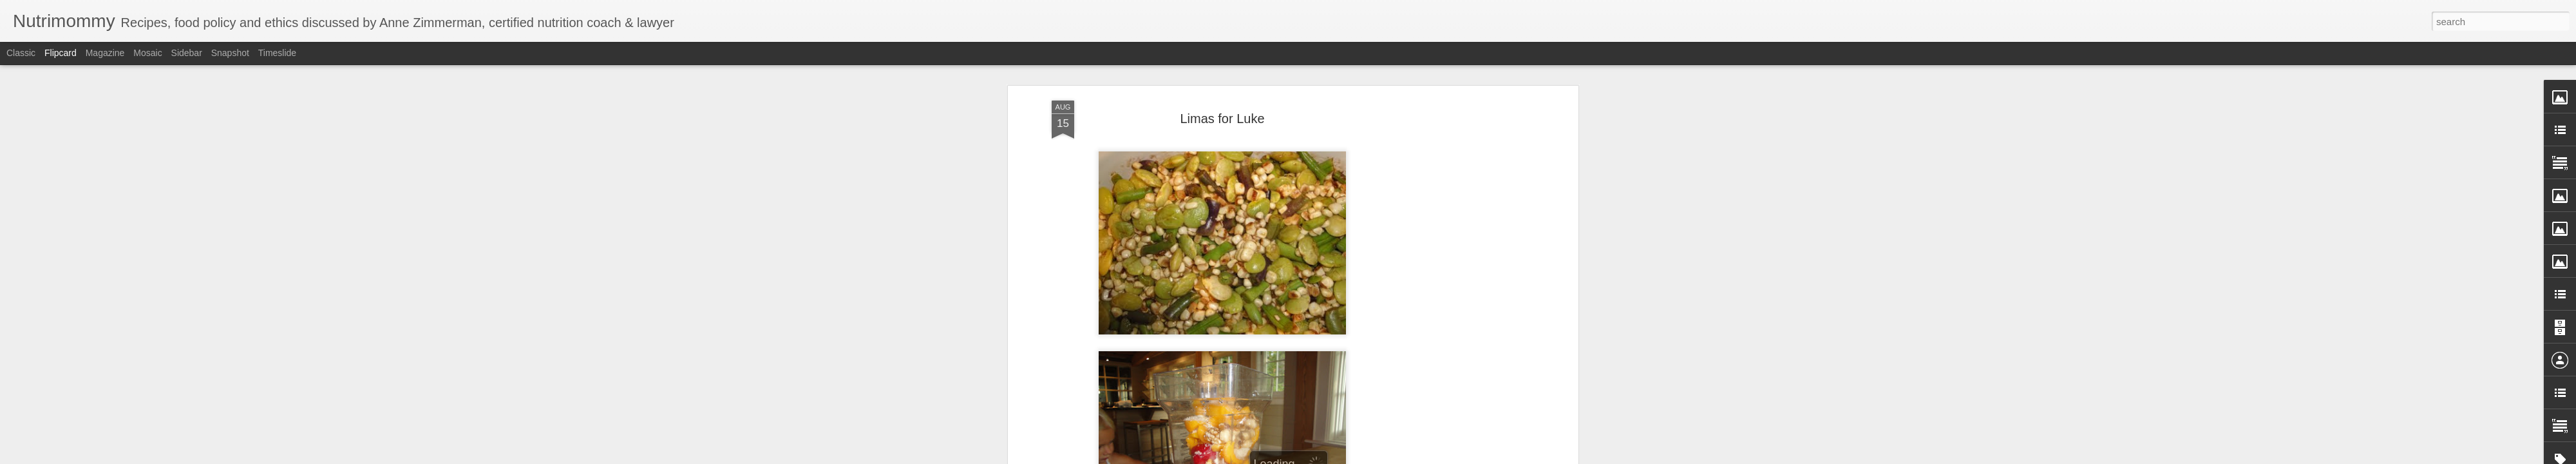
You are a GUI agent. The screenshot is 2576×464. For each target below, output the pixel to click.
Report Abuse (1366, 457)
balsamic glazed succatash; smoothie (1238, 346)
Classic (20, 53)
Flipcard (60, 53)
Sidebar (186, 53)
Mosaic (147, 53)
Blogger (1328, 457)
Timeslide (277, 53)
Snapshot (230, 53)
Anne (1280, 329)
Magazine (105, 53)
